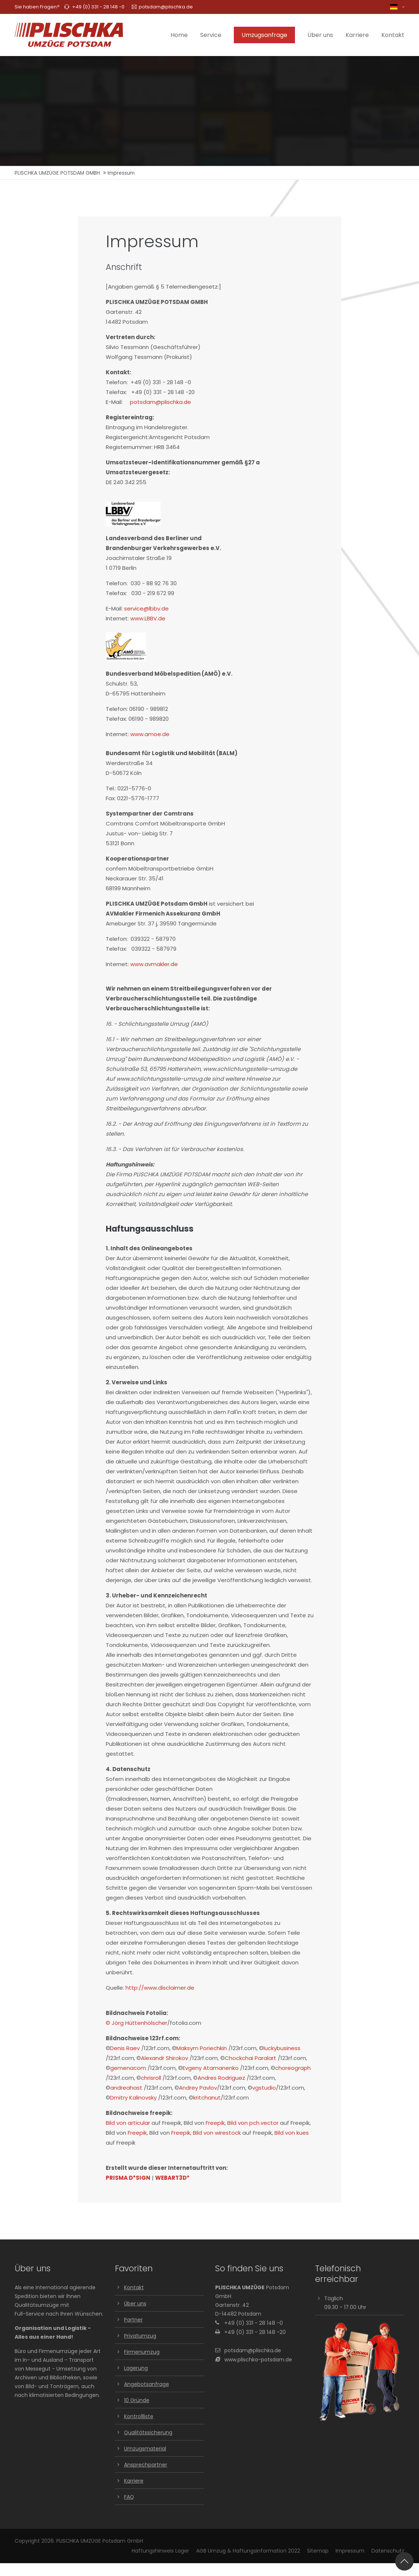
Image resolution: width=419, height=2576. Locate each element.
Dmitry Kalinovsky (133, 2097)
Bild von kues (291, 2133)
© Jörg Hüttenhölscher (136, 2023)
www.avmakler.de (154, 964)
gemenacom (128, 2068)
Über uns (135, 2303)
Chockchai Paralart (250, 2058)
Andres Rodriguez (221, 2078)
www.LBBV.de (147, 618)
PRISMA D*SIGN (128, 2178)
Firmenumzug (142, 2352)
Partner (133, 2319)
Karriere (133, 2480)
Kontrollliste (138, 2416)
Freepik (215, 2123)
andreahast (126, 2087)
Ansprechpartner (145, 2464)
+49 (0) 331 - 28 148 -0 (98, 6)
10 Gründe (136, 2400)
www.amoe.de (149, 734)
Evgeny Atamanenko (211, 2068)
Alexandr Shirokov (164, 2058)
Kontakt (134, 2287)
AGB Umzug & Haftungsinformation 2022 (248, 2550)
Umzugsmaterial (145, 2448)
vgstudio (264, 2087)
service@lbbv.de (146, 608)
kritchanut (207, 2097)
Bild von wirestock (217, 2133)
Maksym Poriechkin (201, 2048)
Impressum (350, 2550)
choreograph (293, 2068)
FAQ (129, 2497)
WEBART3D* (172, 2178)
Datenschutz (387, 2550)
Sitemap (318, 2550)
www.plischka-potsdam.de (258, 2359)
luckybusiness (281, 2048)
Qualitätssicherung (148, 2432)
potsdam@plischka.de (162, 6)
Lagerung (136, 2368)
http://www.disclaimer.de (160, 1988)
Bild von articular (128, 2123)
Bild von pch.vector (252, 2123)
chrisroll (151, 2078)
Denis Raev (125, 2048)
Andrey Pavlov (198, 2087)
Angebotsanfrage (146, 2384)
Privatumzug (140, 2335)
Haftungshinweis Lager (160, 2550)
